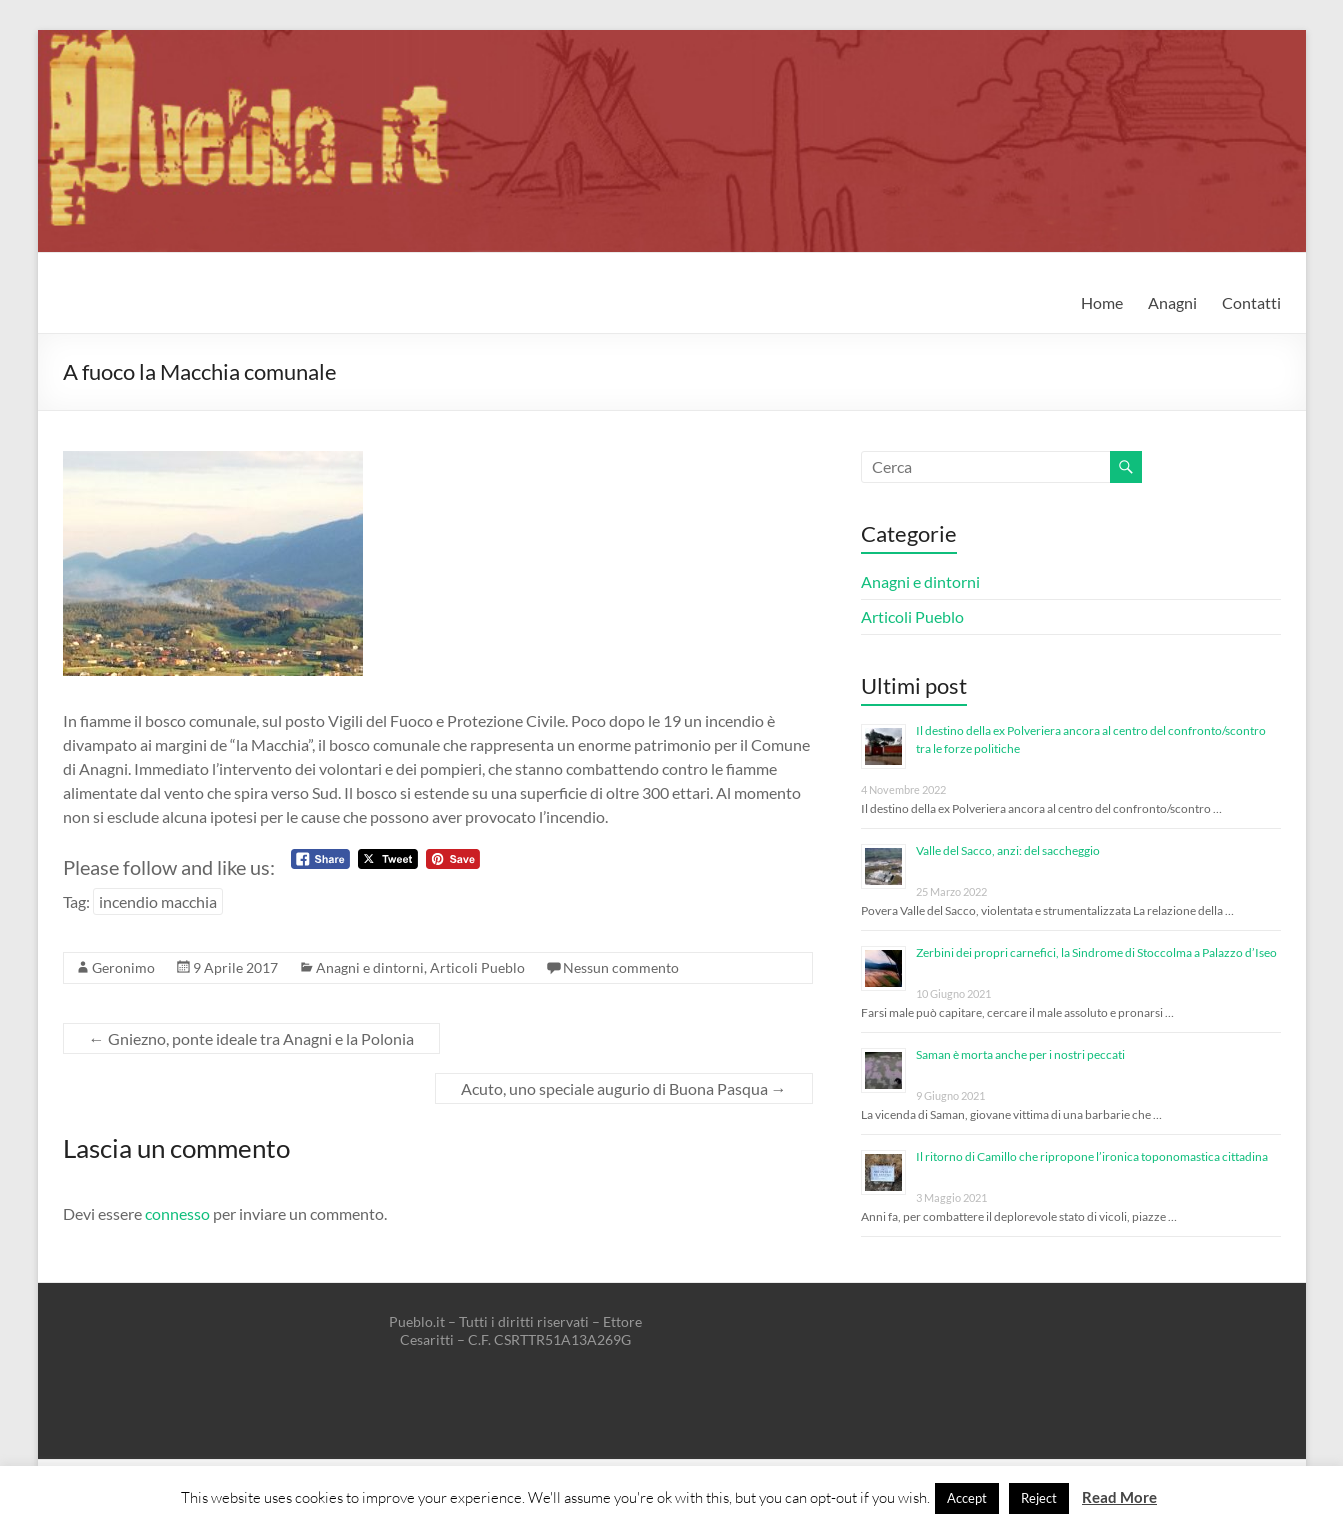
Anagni (1172, 302)
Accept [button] (967, 1498)
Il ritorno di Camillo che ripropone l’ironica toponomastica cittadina (1092, 1156)
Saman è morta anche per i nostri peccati (1020, 1054)
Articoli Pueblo (477, 967)
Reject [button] (1039, 1498)
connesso (177, 1213)
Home (1102, 302)
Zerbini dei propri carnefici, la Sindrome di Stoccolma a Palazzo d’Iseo (1096, 952)
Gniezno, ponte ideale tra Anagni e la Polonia (251, 1038)
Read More (1119, 1497)
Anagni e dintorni (370, 967)
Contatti (1251, 302)
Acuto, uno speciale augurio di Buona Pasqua (624, 1088)
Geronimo (123, 967)
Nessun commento (621, 967)
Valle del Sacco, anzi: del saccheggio (1008, 850)
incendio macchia (158, 901)
